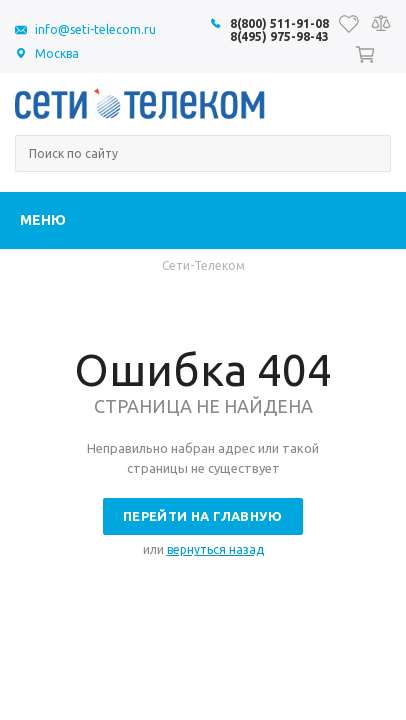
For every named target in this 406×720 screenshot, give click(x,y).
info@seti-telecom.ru (95, 29)
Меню (43, 220)
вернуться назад (215, 549)
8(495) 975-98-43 (279, 36)
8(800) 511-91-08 (279, 23)
